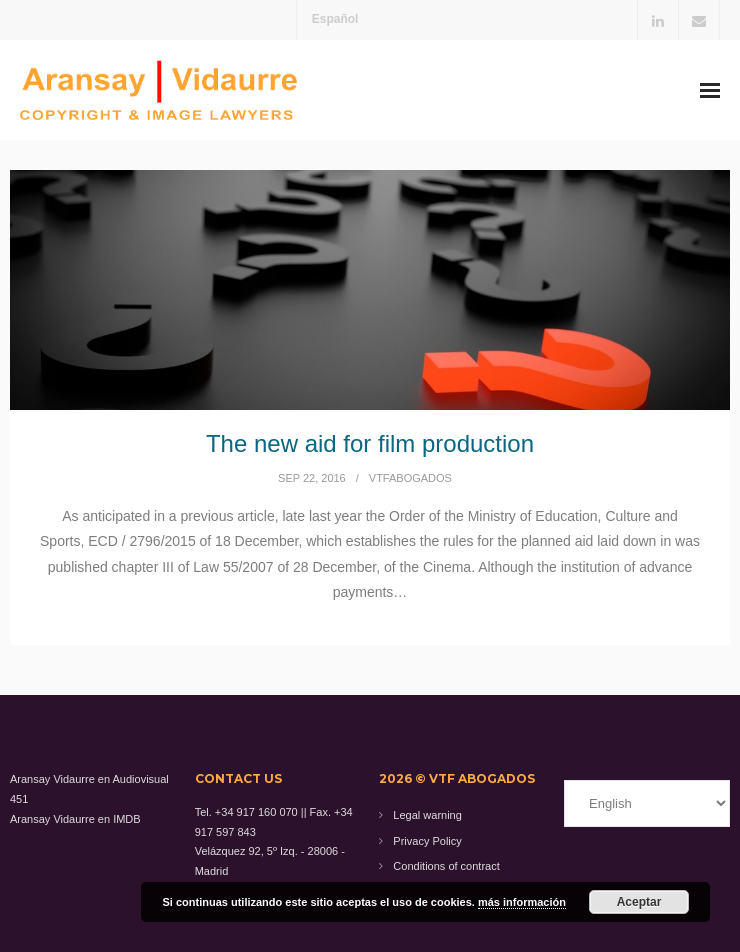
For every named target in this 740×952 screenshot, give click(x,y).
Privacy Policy (427, 841)
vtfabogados (410, 478)
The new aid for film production (370, 443)
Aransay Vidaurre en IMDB (75, 819)
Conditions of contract (446, 866)
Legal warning (427, 815)
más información (522, 902)
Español (335, 19)
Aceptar (639, 902)
